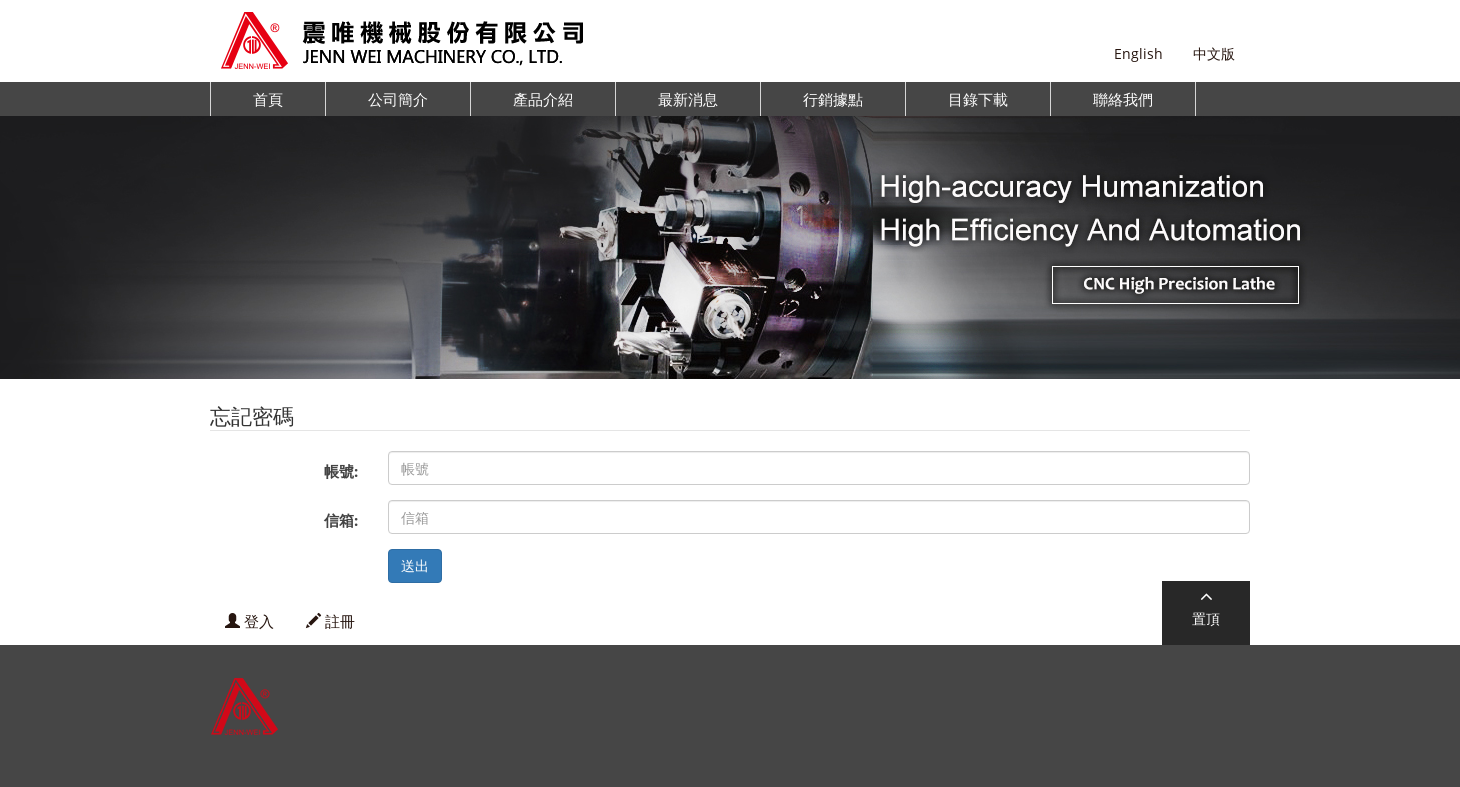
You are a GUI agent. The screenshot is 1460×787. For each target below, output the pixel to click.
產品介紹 (543, 99)
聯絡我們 (1123, 99)
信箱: (341, 520)
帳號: (341, 471)
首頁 (268, 99)
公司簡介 (398, 99)
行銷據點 (833, 99)
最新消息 (688, 99)
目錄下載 (978, 99)
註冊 (330, 621)
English (1138, 53)
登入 (249, 621)
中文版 (1214, 53)
